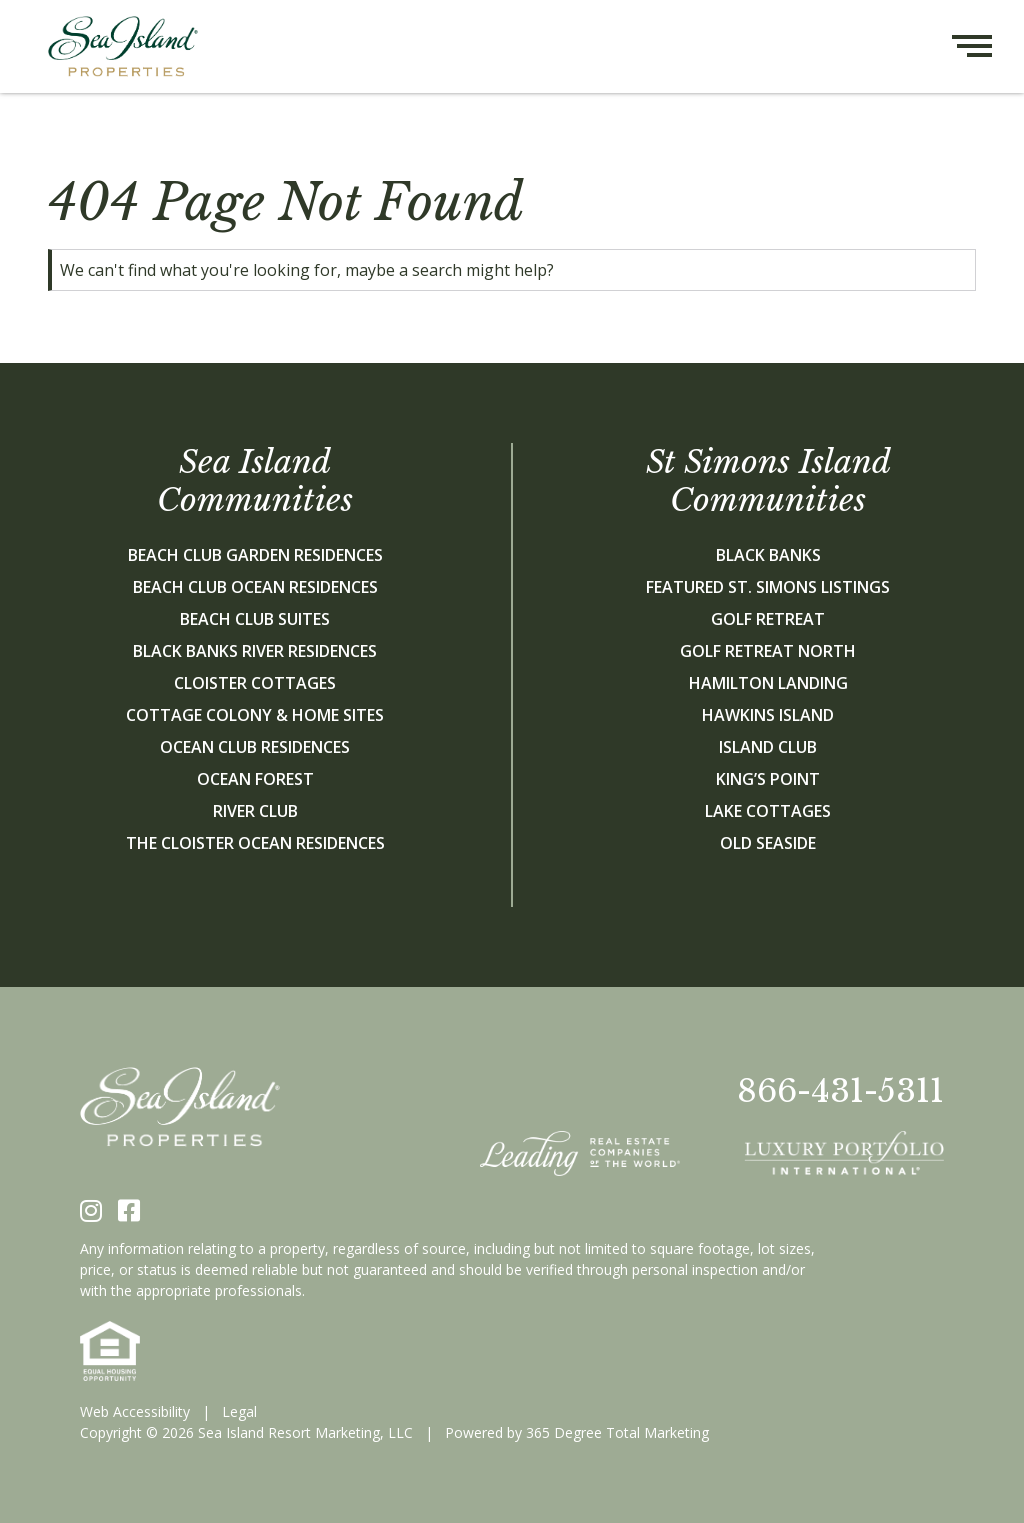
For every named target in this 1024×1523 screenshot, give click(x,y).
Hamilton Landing (768, 683)
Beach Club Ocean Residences (255, 587)
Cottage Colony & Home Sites (255, 715)
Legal (239, 1411)
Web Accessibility (135, 1411)
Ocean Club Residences (255, 747)
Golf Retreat (768, 619)
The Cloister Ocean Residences (255, 843)
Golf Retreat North (768, 651)
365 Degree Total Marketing (617, 1432)
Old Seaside (768, 843)
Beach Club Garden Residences (255, 555)
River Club (255, 811)
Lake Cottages (768, 811)
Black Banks (768, 555)
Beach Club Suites (255, 619)
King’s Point (768, 779)
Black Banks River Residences (255, 651)
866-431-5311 (840, 1091)
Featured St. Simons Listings (768, 587)
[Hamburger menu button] (988, 46)
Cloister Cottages (255, 683)
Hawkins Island (768, 715)
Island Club (768, 747)
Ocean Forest (255, 779)
